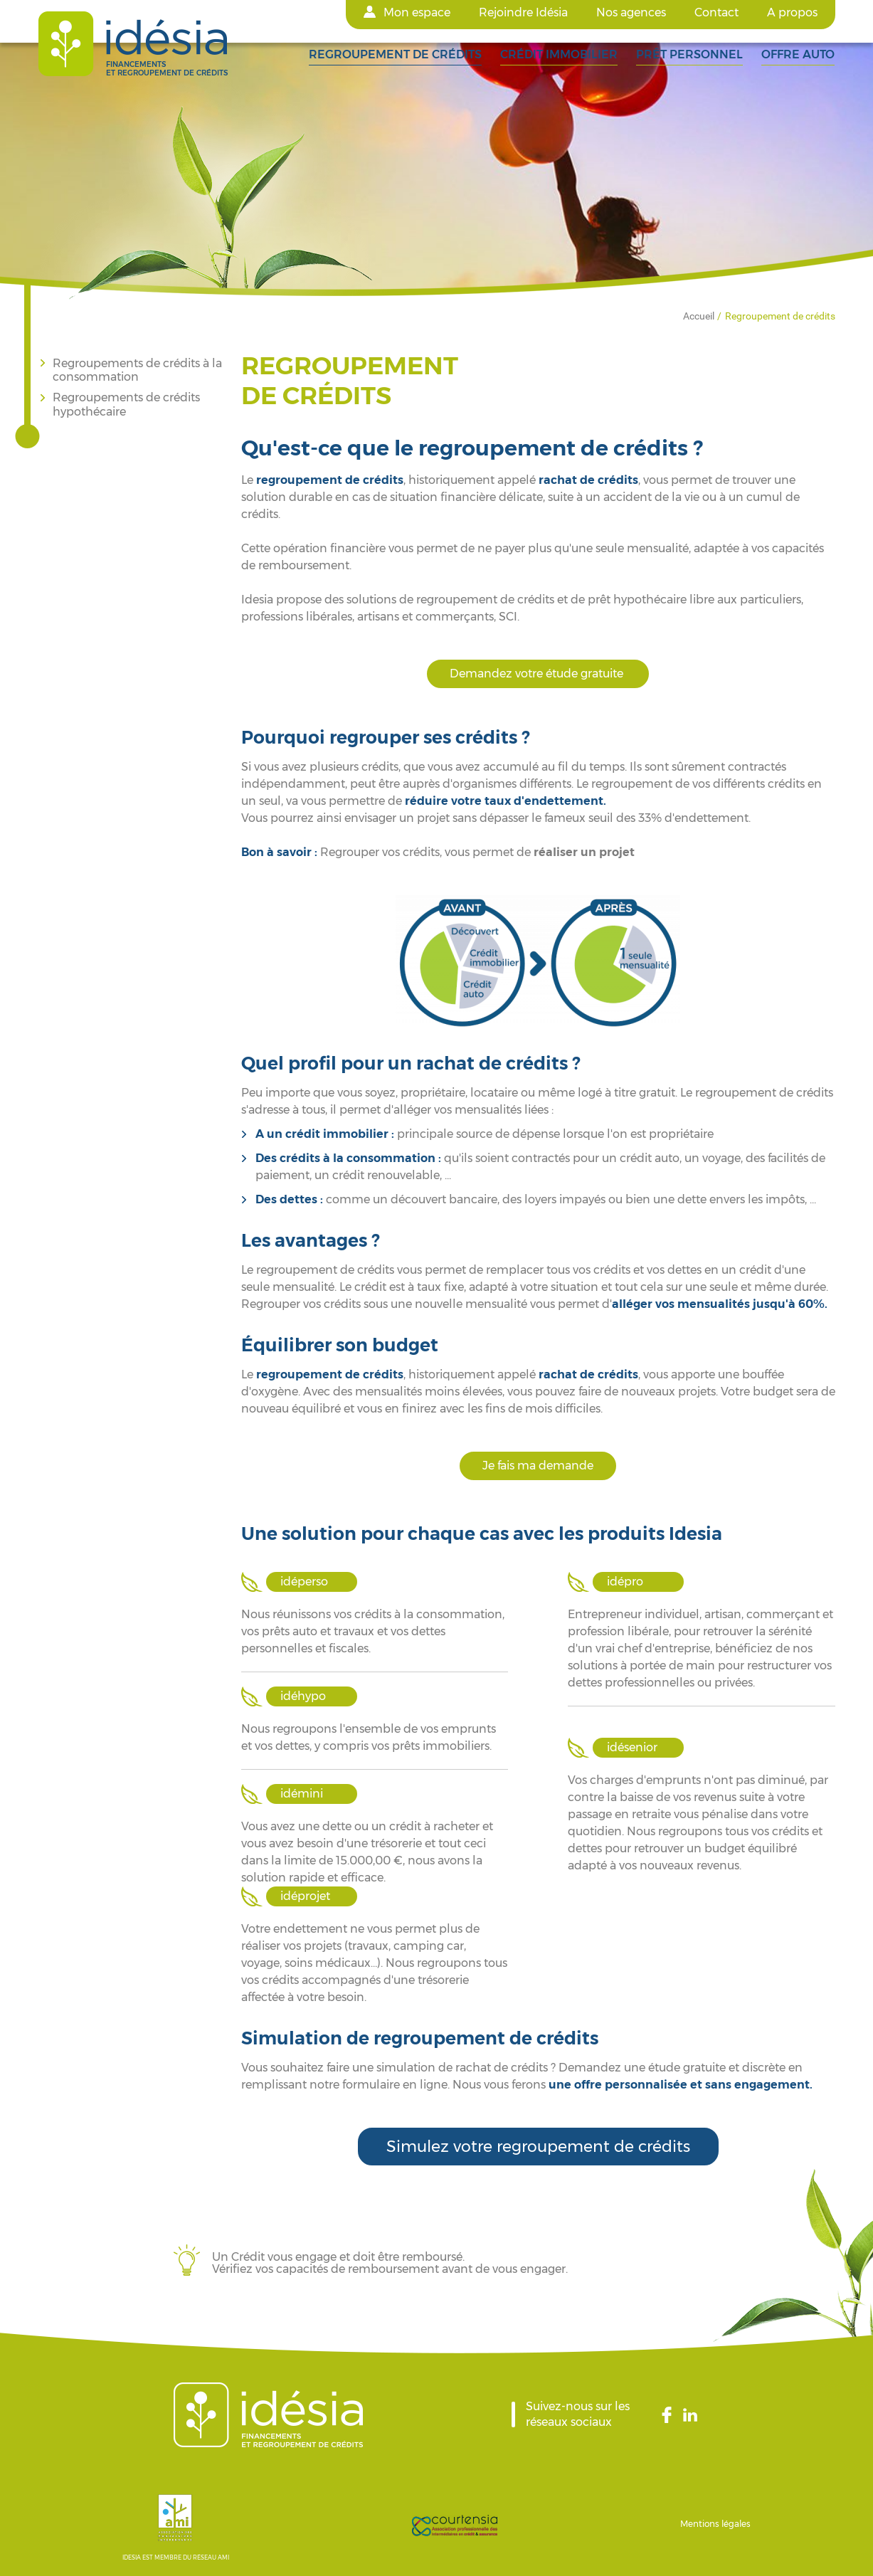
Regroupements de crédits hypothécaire (126, 404)
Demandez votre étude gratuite (538, 673)
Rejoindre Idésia (523, 12)
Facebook (670, 2414)
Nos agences (631, 12)
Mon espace (416, 12)
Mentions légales (715, 2523)
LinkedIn (691, 2414)
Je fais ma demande (537, 1465)
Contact (716, 12)
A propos (792, 12)
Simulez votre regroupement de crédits (538, 2146)
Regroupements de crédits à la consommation (137, 370)
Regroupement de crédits (780, 316)
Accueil (698, 316)
